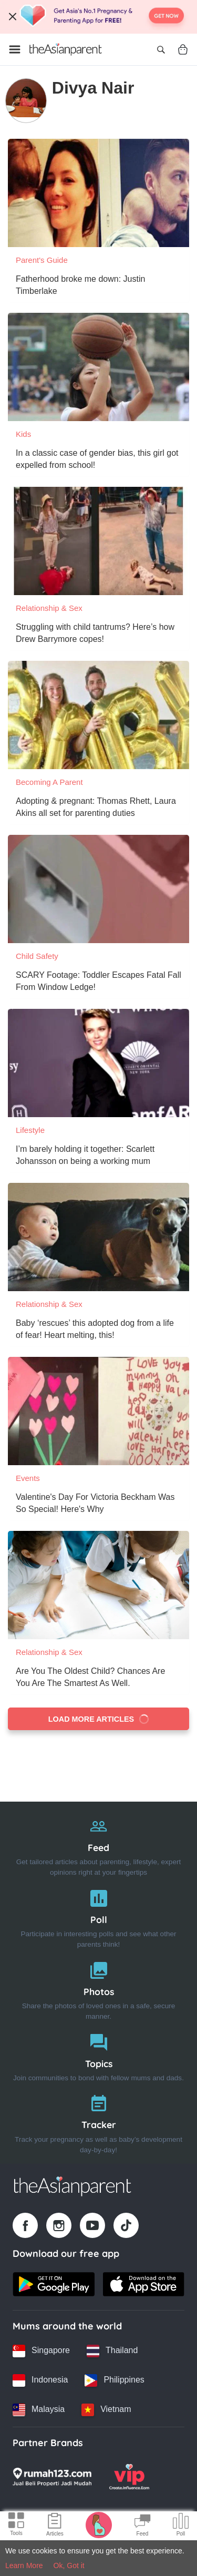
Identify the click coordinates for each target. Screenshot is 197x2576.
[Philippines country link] (114, 2380)
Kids (23, 434)
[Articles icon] (55, 2526)
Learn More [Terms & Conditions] (24, 2565)
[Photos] (98, 1988)
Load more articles (99, 1719)
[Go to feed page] (65, 49)
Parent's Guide (42, 259)
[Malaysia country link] (39, 2410)
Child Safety (37, 956)
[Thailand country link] (112, 2351)
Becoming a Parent (49, 782)
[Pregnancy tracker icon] (98, 2524)
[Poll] (98, 1916)
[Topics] (98, 2055)
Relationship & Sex (49, 608)
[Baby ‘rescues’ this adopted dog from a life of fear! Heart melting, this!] (98, 1237)
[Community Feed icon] (142, 2526)
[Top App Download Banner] (98, 17)
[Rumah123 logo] (52, 2476)
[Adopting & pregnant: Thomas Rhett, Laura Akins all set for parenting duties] (98, 715)
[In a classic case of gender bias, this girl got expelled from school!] (98, 367)
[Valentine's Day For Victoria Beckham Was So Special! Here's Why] (98, 1411)
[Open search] (161, 49)
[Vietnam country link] (106, 2410)
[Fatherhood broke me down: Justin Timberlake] (98, 193)
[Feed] (98, 1844)
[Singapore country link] (41, 2351)
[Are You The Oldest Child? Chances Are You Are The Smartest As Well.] (98, 1585)
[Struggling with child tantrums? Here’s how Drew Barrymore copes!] (98, 541)
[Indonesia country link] (40, 2380)
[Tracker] (98, 2121)
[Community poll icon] (180, 2526)
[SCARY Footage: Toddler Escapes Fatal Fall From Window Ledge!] (98, 889)
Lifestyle (30, 1130)
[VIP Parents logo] (129, 2476)
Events (28, 1478)
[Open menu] (14, 49)
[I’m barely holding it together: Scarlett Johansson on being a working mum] (98, 1063)
